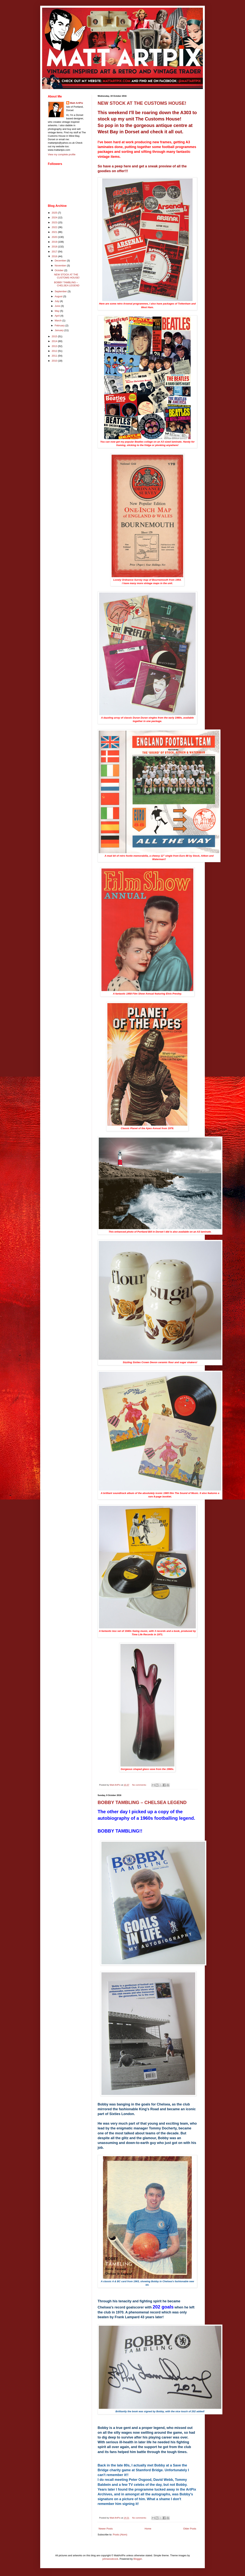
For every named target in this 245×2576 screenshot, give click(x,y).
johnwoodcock (110, 2558)
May (57, 310)
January (59, 330)
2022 (55, 227)
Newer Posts (106, 2528)
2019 (55, 241)
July (57, 301)
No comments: (139, 1785)
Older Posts (189, 2528)
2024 (55, 217)
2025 (55, 212)
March (58, 320)
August (59, 296)
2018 (55, 246)
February (60, 325)
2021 (55, 232)
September (61, 291)
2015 (55, 336)
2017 (55, 251)
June (58, 306)
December (61, 260)
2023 (55, 222)
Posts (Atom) (120, 2534)
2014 (55, 341)
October (59, 270)
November (61, 265)
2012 (55, 351)
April (57, 315)
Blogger (137, 2558)
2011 (55, 355)
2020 (55, 237)
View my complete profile (61, 154)
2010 (55, 360)
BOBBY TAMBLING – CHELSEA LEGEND (142, 1802)
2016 (55, 256)
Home (148, 2528)
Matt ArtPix (76, 103)
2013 (55, 346)
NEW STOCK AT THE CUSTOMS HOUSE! (142, 103)
